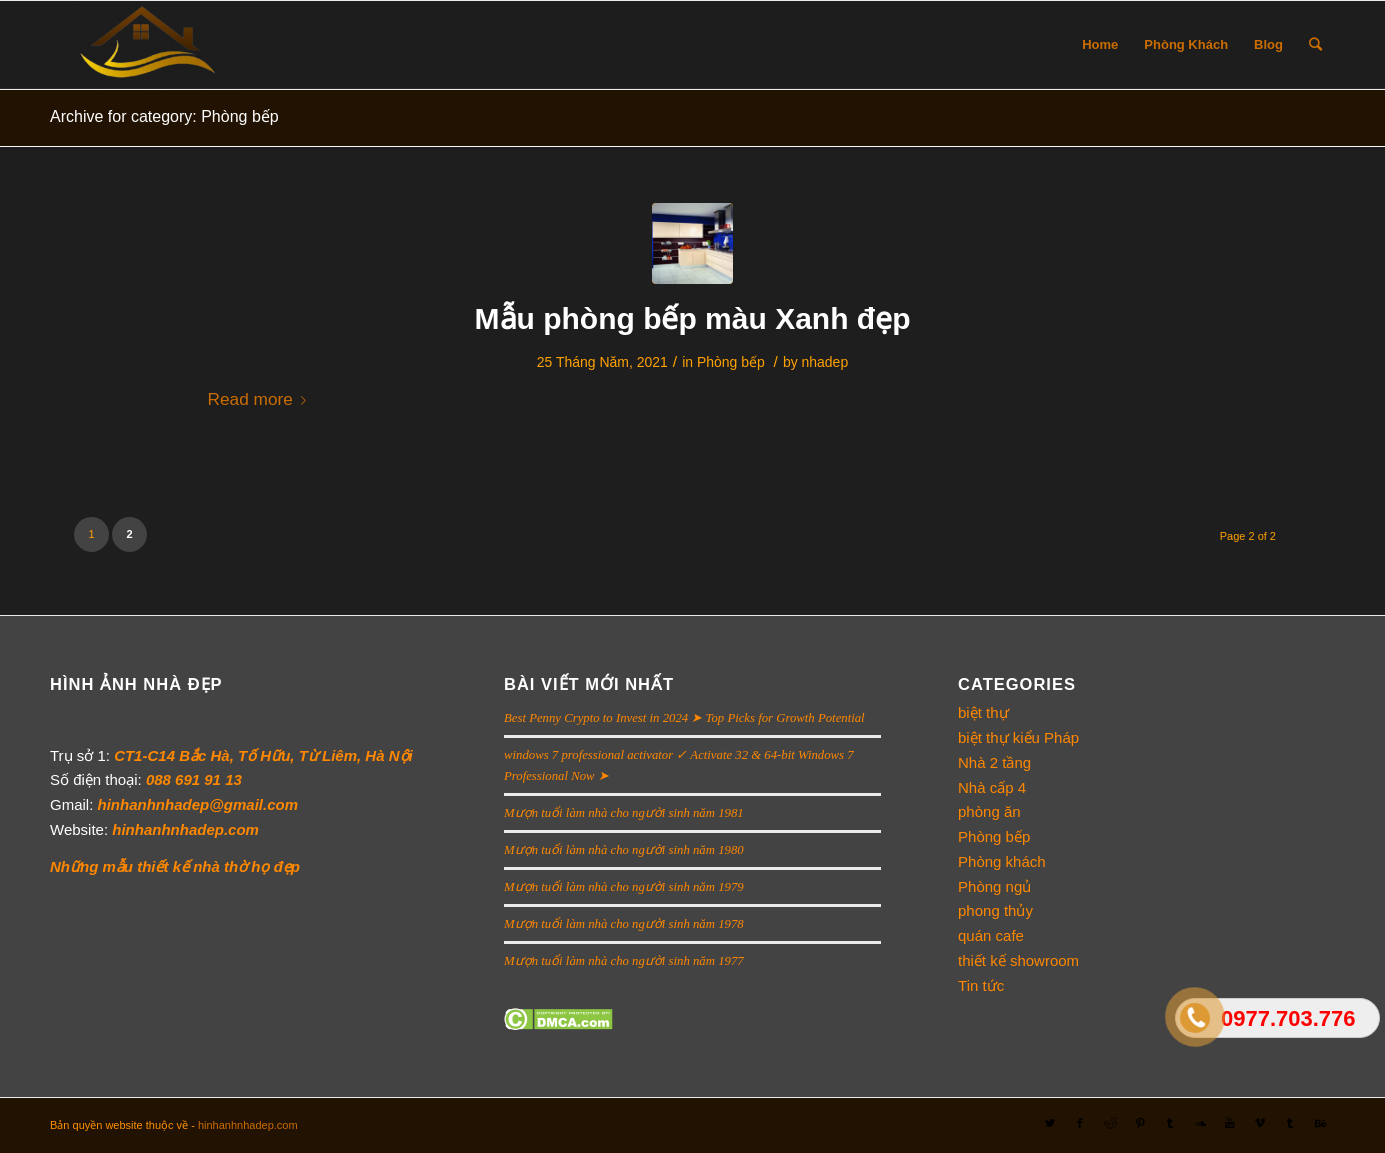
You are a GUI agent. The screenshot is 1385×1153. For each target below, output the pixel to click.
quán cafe (991, 935)
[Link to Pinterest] (1140, 1123)
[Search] (1315, 45)
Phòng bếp (731, 362)
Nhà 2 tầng (994, 762)
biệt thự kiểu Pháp (1018, 737)
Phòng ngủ (994, 886)
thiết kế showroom (1018, 960)
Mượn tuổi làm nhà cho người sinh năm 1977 (624, 961)
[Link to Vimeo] (1260, 1123)
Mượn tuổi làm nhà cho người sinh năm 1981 (624, 813)
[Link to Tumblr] (1170, 1123)
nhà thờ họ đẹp (246, 866)
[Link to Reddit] (1110, 1123)
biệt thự (983, 712)
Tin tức (981, 985)
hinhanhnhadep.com (248, 1125)
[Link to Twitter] (1050, 1123)
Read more (261, 399)
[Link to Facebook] (1080, 1123)
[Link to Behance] (1320, 1123)
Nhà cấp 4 (992, 787)
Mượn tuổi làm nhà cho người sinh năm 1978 (624, 924)
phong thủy (995, 910)
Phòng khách (1002, 861)
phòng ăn (989, 811)
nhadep (825, 362)
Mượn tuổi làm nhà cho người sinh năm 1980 (624, 850)
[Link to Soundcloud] (1200, 1123)
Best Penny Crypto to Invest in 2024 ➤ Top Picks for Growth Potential (684, 718)
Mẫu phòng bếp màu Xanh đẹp (693, 318)
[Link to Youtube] (1230, 1123)
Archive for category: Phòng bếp (164, 116)
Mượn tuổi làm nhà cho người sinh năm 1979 (624, 887)
